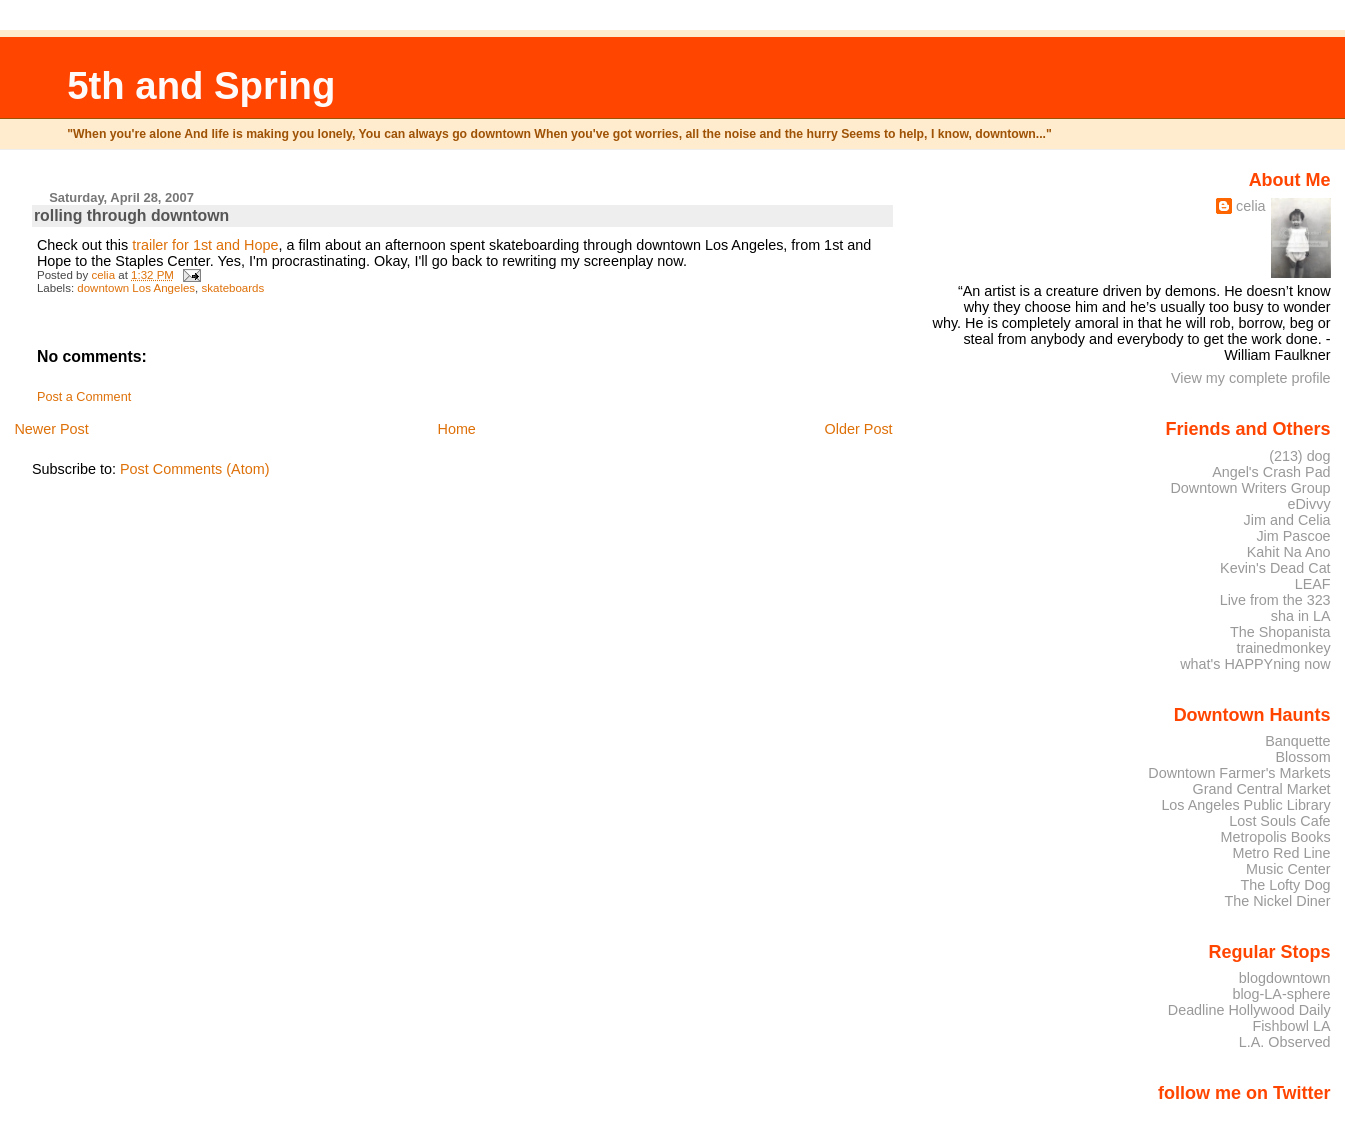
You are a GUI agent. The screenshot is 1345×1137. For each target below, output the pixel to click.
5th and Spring (201, 85)
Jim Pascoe (1293, 536)
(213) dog (1299, 456)
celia (1251, 206)
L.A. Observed (1285, 1042)
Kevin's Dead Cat (1275, 568)
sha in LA (1301, 616)
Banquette (1297, 741)
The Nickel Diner (1277, 901)
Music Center (1288, 869)
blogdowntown (1285, 978)
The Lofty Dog (1285, 885)
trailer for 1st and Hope (205, 245)
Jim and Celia (1287, 520)
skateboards (233, 288)
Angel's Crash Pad (1271, 472)
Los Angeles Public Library (1245, 805)
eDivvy (1309, 504)
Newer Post (51, 429)
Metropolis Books (1275, 837)
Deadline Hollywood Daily (1249, 1010)
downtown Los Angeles (136, 288)
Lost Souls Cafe (1279, 821)
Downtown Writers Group (1250, 488)
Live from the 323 (1275, 600)
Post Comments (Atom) (195, 469)
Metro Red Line (1281, 853)
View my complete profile (1251, 378)
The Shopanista (1280, 632)
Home (456, 429)
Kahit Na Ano (1289, 552)
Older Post (859, 429)
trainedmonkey (1283, 648)
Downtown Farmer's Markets (1239, 773)
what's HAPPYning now (1255, 664)
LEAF (1313, 584)
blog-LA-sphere (1281, 994)
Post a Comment (84, 397)
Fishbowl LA (1291, 1026)
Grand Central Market (1262, 789)
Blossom (1303, 757)
